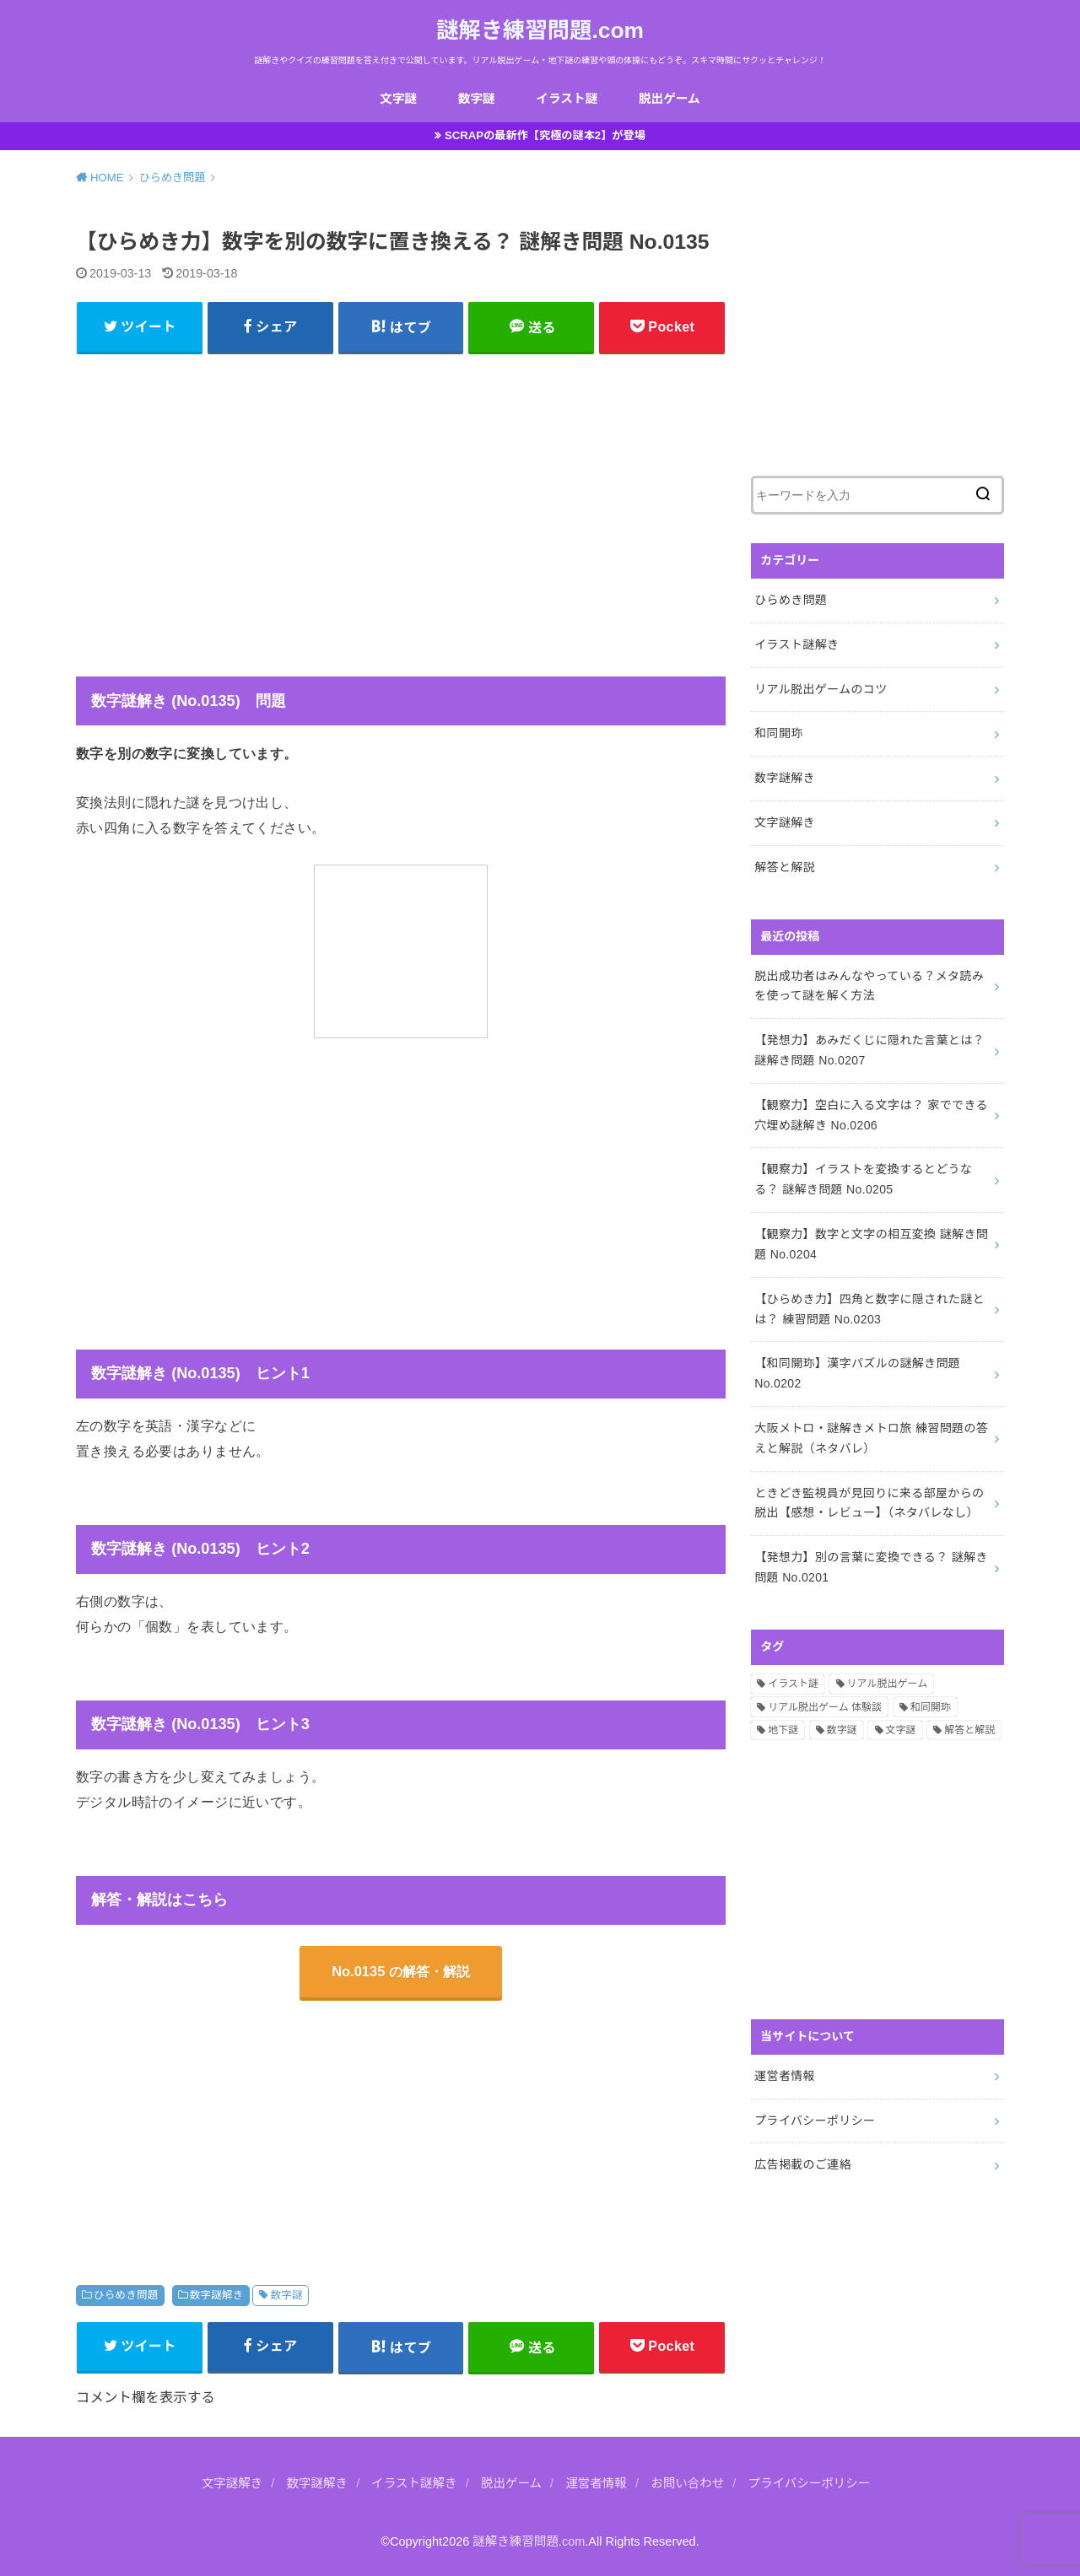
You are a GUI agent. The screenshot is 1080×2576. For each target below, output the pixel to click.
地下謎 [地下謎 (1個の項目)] (783, 1730)
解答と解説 (784, 867)
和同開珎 (778, 733)
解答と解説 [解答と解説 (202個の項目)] (969, 1730)
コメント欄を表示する (145, 2397)
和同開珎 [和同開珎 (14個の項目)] (930, 1707)
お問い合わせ (687, 2483)
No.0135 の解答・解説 (401, 1971)
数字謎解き (217, 2295)
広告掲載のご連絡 (802, 2164)
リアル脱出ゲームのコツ (820, 689)
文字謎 (398, 98)
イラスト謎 (566, 98)
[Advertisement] (401, 483)
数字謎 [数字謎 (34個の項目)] (842, 1730)
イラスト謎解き (796, 644)
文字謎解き (784, 822)
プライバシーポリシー (814, 2120)
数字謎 (476, 98)
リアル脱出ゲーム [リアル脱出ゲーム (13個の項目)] (887, 1683)
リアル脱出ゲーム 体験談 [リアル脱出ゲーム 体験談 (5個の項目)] (825, 1707)
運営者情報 (784, 2076)
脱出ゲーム (669, 98)
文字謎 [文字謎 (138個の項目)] (901, 1730)
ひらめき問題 (126, 2295)
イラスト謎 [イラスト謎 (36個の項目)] (793, 1683)
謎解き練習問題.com (540, 30)
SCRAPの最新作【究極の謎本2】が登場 (545, 135)
